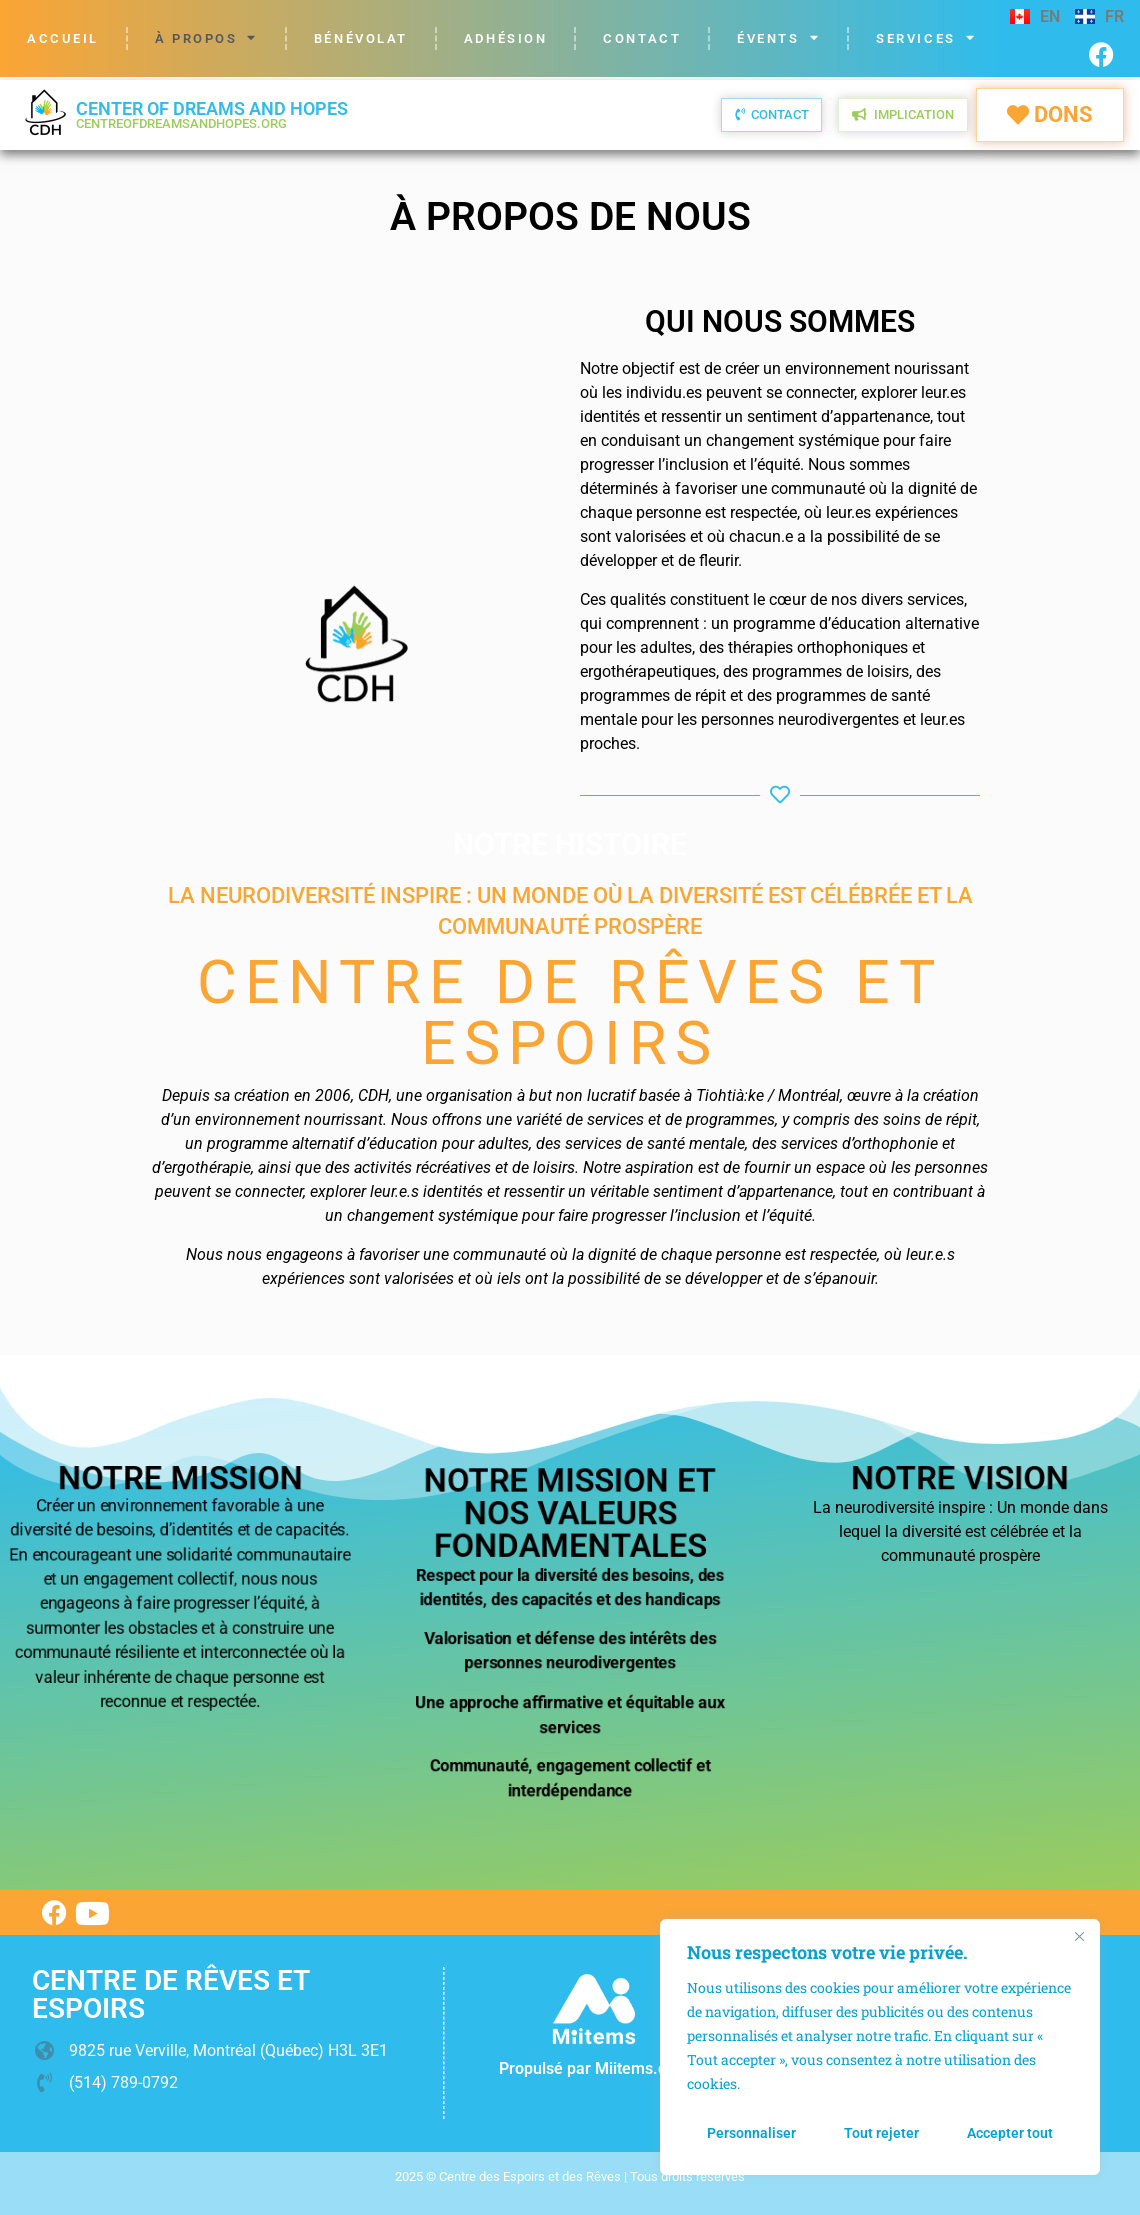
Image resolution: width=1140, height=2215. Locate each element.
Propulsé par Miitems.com (594, 2068)
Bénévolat (361, 38)
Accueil (63, 38)
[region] (880, 2047)
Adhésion (505, 38)
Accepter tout (1010, 2133)
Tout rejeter (881, 2133)
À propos (206, 38)
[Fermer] (1079, 1936)
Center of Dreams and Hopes (212, 114)
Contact (642, 38)
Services (926, 38)
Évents (778, 38)
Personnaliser (751, 2133)
